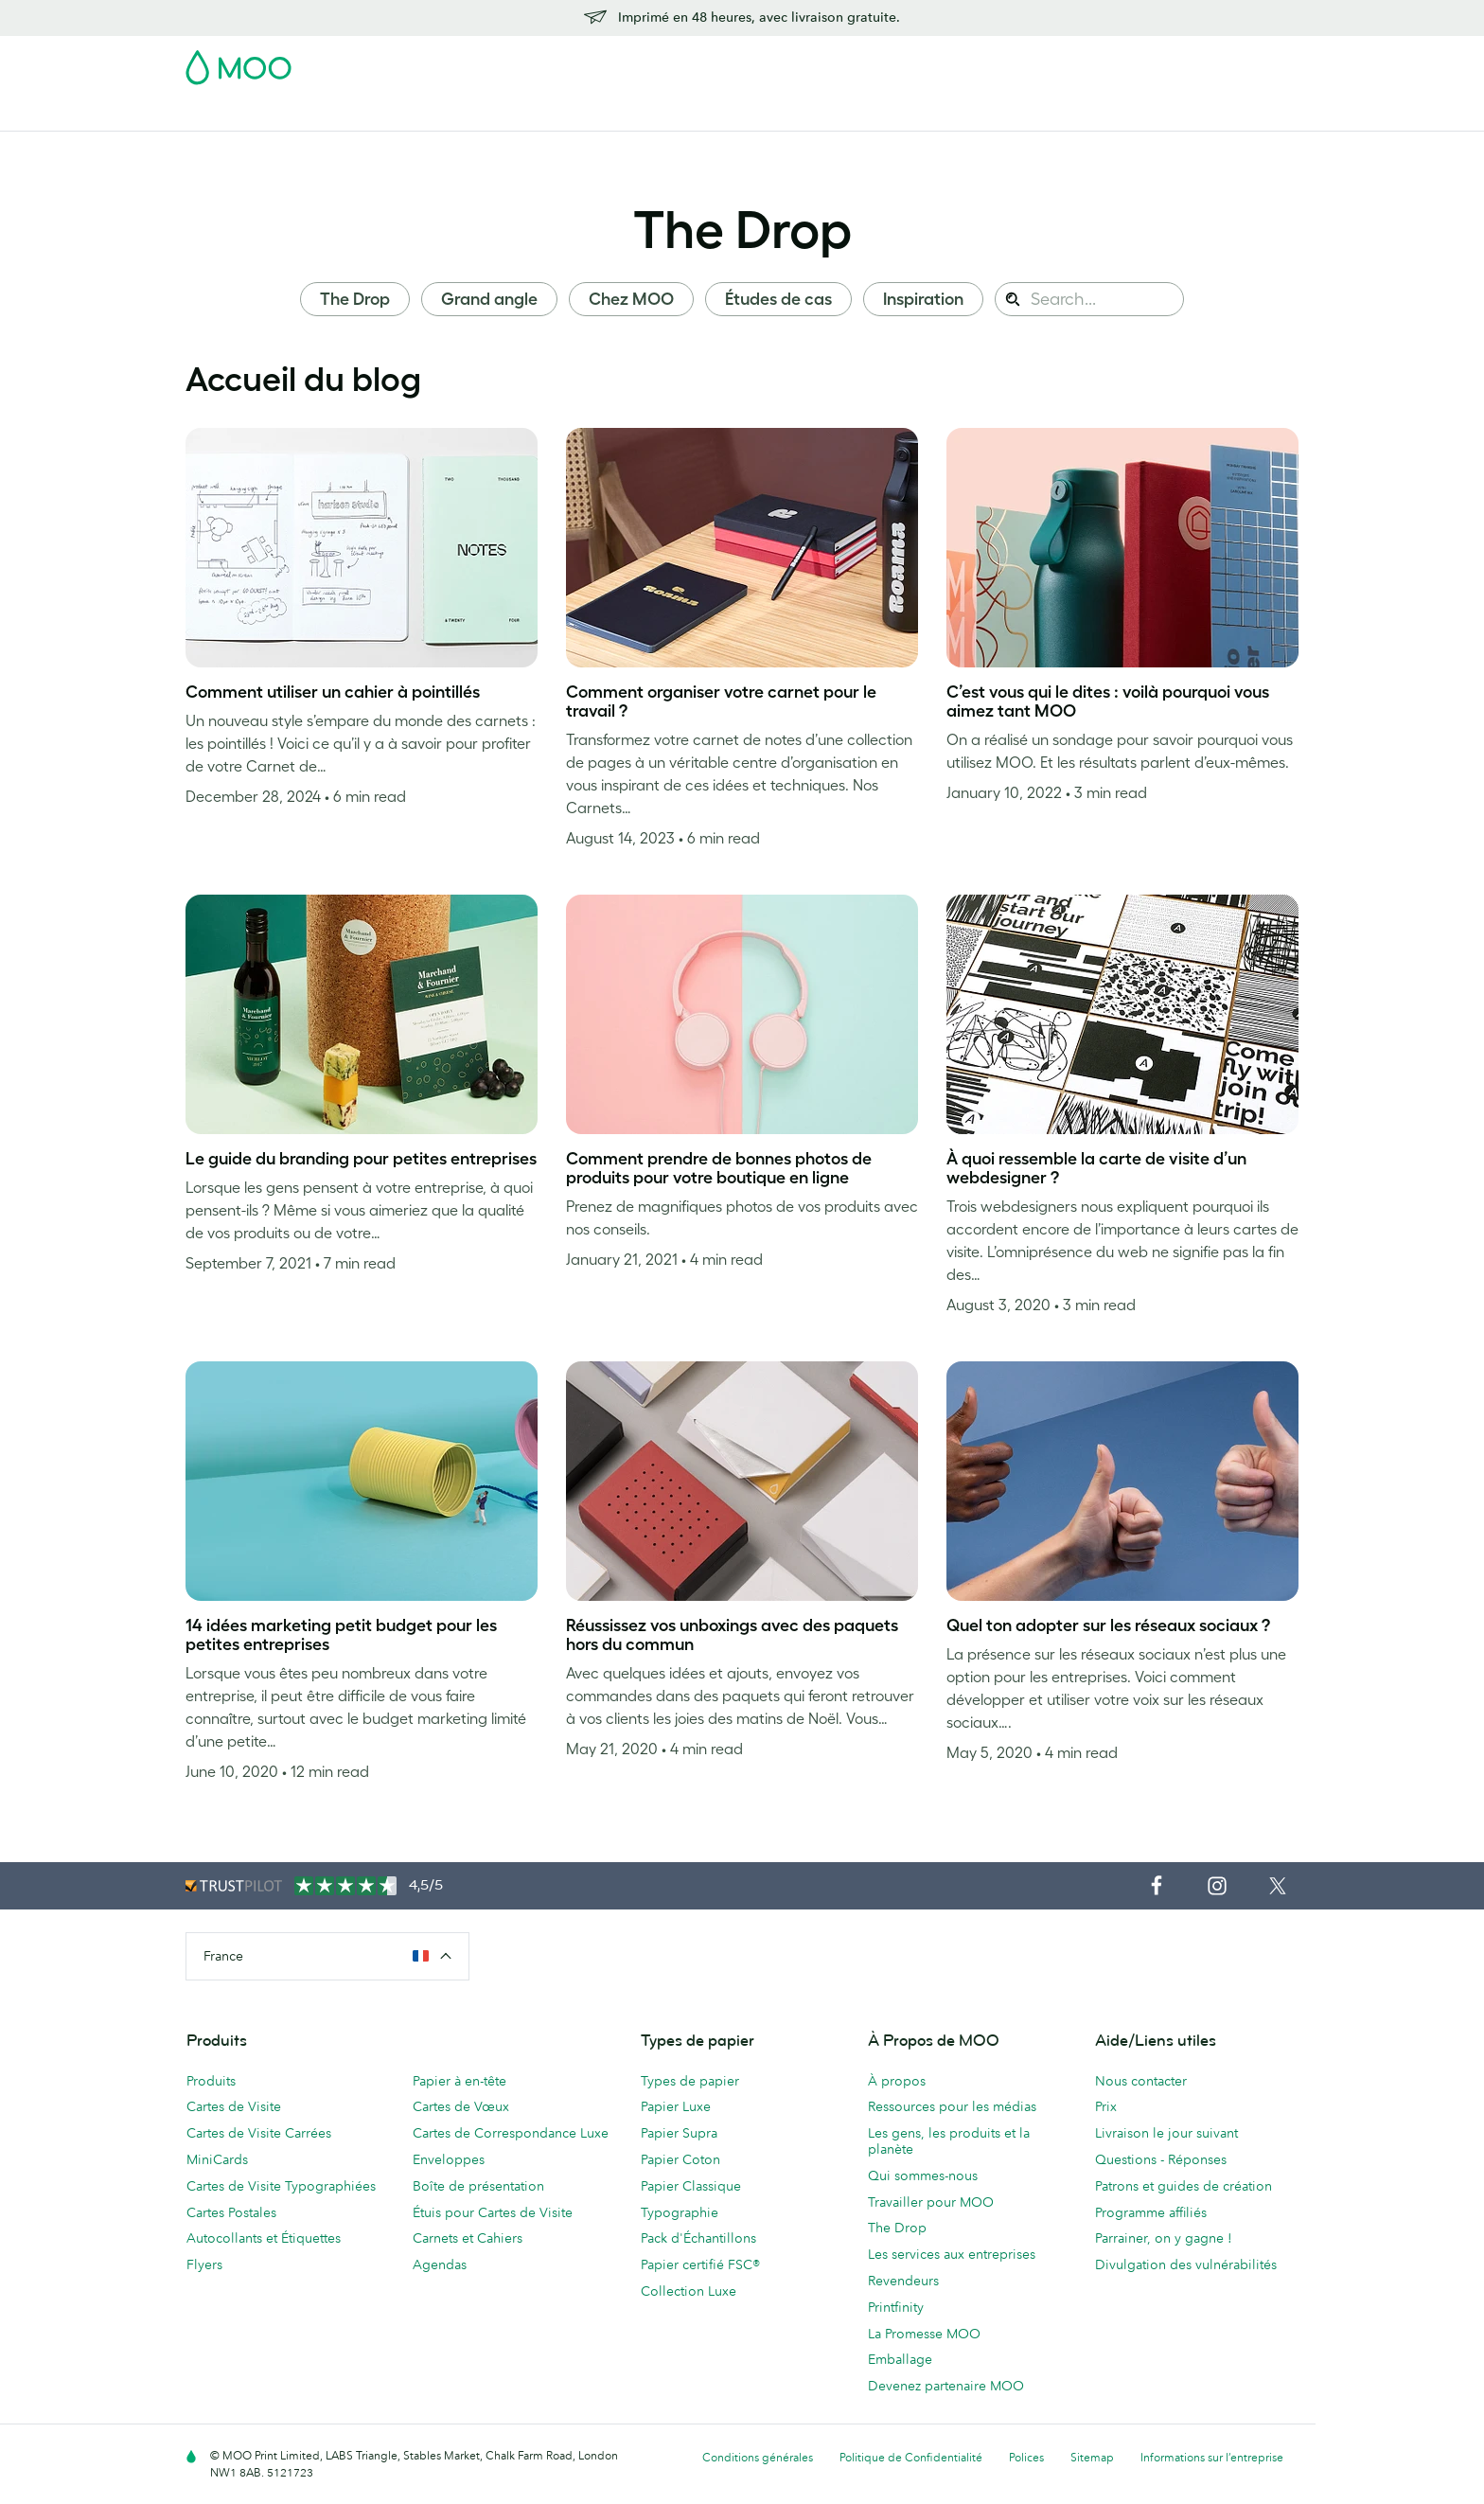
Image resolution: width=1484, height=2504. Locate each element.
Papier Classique (691, 2185)
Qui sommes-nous (923, 2175)
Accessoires (794, 114)
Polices (1026, 2457)
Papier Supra (679, 2132)
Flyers (630, 114)
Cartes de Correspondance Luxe (511, 2132)
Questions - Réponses (1161, 2159)
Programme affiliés (1151, 2212)
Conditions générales (757, 2457)
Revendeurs (903, 2280)
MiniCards (217, 2159)
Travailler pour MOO (931, 2202)
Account (1003, 61)
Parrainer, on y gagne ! (1163, 2237)
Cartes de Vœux (461, 2106)
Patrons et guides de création (1183, 2185)
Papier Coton (680, 2159)
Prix (1106, 2106)
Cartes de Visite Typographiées (281, 2185)
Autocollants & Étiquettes (509, 114)
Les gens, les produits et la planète (949, 2141)
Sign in (1067, 61)
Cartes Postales (356, 114)
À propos (897, 2080)
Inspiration (923, 299)
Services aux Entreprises (932, 114)
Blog (1046, 114)
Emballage (900, 2359)
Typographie (679, 2212)
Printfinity (896, 2307)
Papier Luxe (676, 2106)
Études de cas (778, 299)
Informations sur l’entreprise (1211, 2457)
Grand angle (489, 299)
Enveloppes (449, 2159)
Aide (1097, 114)
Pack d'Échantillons (900, 61)
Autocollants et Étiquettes (263, 2237)
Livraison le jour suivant (1166, 2132)
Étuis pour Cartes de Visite (493, 2212)
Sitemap (1092, 2457)
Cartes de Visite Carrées (258, 2132)
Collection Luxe (688, 2291)
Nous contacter (1141, 2080)
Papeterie (702, 114)
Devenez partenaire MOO (946, 2385)
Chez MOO (631, 299)
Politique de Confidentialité (910, 2457)
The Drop (742, 229)
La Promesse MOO (924, 2333)
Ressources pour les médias (952, 2106)
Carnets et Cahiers (467, 2237)
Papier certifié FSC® (700, 2264)
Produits (211, 2080)
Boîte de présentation (478, 2185)
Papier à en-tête (459, 2080)
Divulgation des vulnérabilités (1186, 2264)
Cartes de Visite (235, 114)
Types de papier (690, 2080)
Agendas (440, 2264)
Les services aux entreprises (951, 2254)
